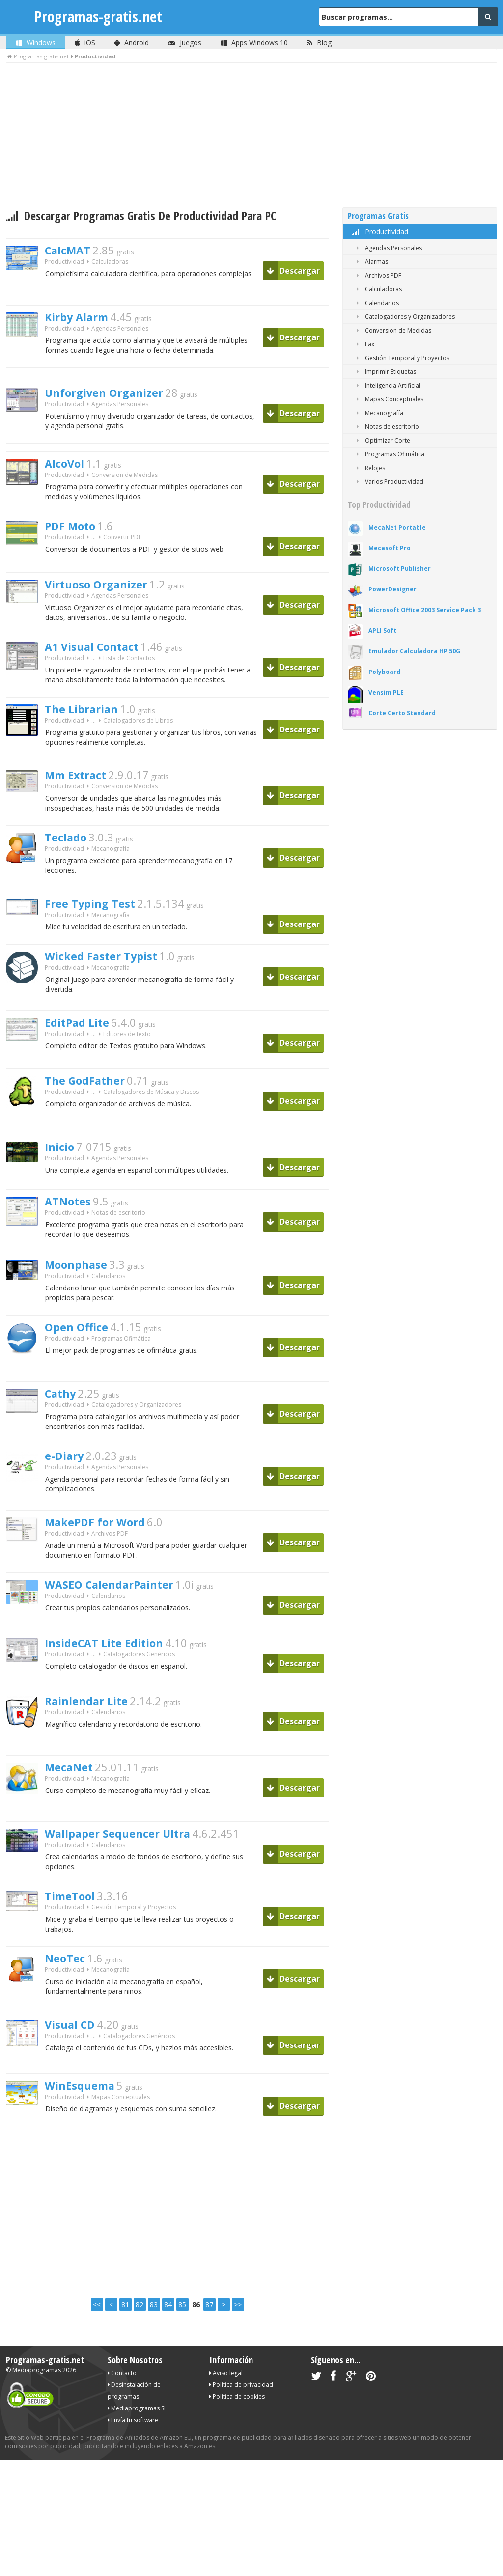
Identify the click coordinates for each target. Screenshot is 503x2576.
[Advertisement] (251, 136)
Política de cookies (237, 2435)
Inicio (62, 1168)
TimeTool (74, 1932)
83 (154, 2343)
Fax (363, 344)
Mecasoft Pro (389, 548)
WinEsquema (86, 2125)
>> (238, 2343)
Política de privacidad (241, 2423)
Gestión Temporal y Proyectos (133, 1945)
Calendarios (108, 1302)
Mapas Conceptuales (120, 2138)
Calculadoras (109, 264)
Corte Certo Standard (402, 713)
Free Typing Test (97, 922)
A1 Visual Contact (101, 660)
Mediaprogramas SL (137, 2446)
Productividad (379, 231)
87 (209, 2343)
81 (125, 2343)
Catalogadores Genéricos (139, 1689)
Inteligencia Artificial (386, 385)
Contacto (122, 2411)
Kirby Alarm (83, 318)
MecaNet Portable (397, 527)
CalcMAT (72, 251)
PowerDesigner (392, 589)
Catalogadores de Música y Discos (151, 1115)
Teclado (69, 856)
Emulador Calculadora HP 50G (414, 651)
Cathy (64, 1421)
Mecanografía (110, 869)
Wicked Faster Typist (111, 978)
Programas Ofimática (121, 1368)
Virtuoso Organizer (106, 594)
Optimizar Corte (381, 440)
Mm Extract (82, 791)
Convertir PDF (122, 549)
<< (97, 2343)
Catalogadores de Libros (138, 738)
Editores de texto (127, 1057)
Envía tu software (133, 2458)
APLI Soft (382, 630)
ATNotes (72, 1224)
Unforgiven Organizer (114, 397)
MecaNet (73, 1801)
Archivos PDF (109, 1566)
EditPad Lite (82, 1044)
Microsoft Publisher (399, 568)
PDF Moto (75, 536)
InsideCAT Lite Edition (114, 1676)
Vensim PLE (386, 692)
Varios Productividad (388, 481)
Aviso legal (226, 2411)
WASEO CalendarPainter (121, 1618)
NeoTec (68, 1998)
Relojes (369, 468)
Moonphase (81, 1289)
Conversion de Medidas (124, 483)
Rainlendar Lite (93, 1734)
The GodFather (92, 1102)
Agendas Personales (119, 331)
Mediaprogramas (36, 2408)
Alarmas (370, 261)
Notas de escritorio (118, 1237)
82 (139, 2343)
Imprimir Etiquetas (384, 371)
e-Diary (68, 1486)
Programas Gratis (378, 216)
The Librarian (87, 725)
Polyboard (384, 672)
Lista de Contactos (129, 673)
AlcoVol (68, 470)
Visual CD (75, 2064)
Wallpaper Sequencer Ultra (130, 1867)
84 (168, 2343)
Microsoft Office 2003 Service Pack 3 (424, 610)
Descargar (293, 270)
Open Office (82, 1355)
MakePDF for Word (104, 1553)
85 (182, 2343)
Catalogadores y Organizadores (136, 1434)
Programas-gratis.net (98, 16)
